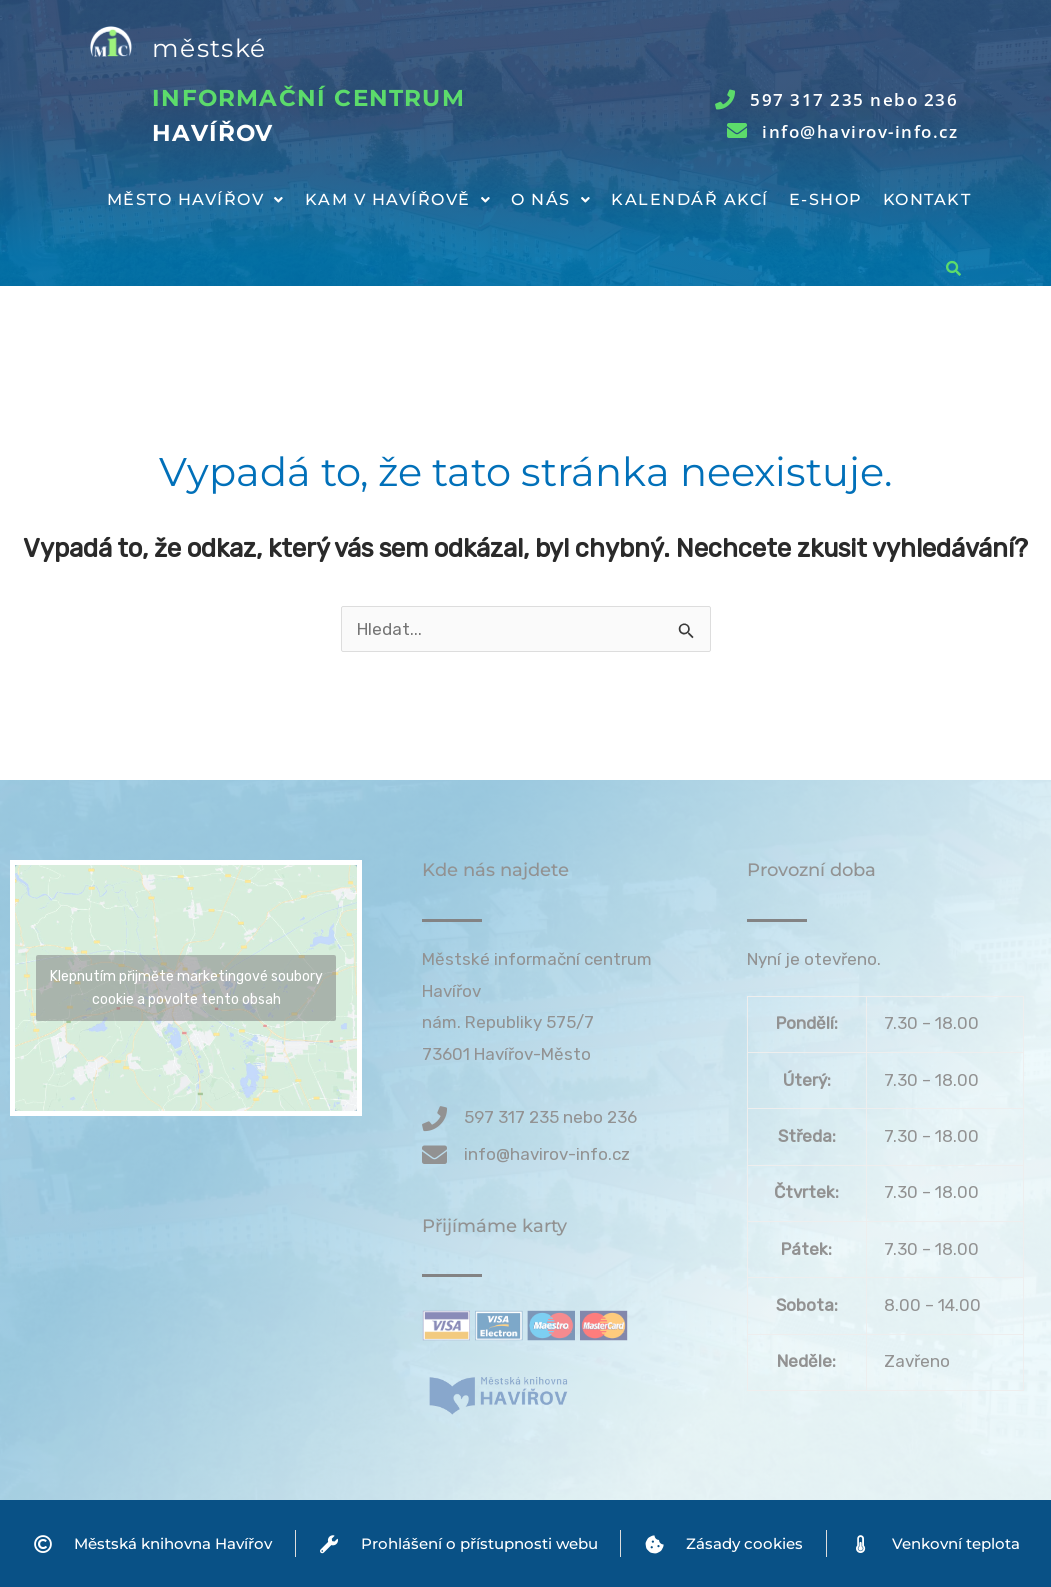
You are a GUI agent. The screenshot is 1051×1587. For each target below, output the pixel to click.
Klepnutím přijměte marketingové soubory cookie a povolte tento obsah (186, 988)
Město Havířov (196, 199)
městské (209, 48)
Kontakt (927, 199)
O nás (551, 199)
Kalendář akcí (690, 199)
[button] (196, 200)
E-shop (826, 199)
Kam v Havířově (398, 199)
